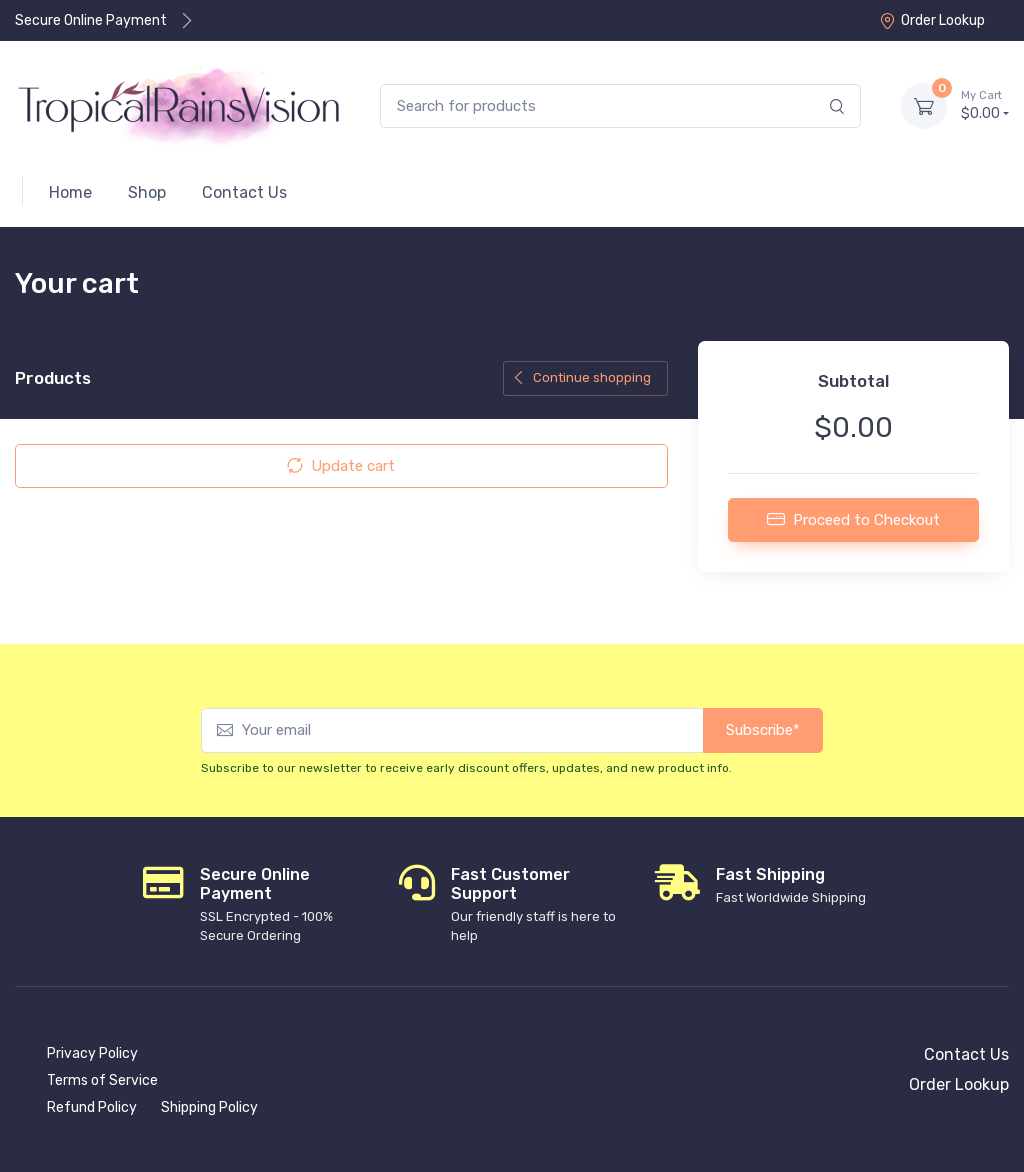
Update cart (341, 466)
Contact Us (966, 1054)
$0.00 (985, 105)
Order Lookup (932, 20)
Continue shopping (581, 377)
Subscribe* (763, 730)
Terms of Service (102, 1080)
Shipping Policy (209, 1107)
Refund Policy (92, 1107)
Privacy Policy (92, 1053)
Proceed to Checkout (853, 519)
